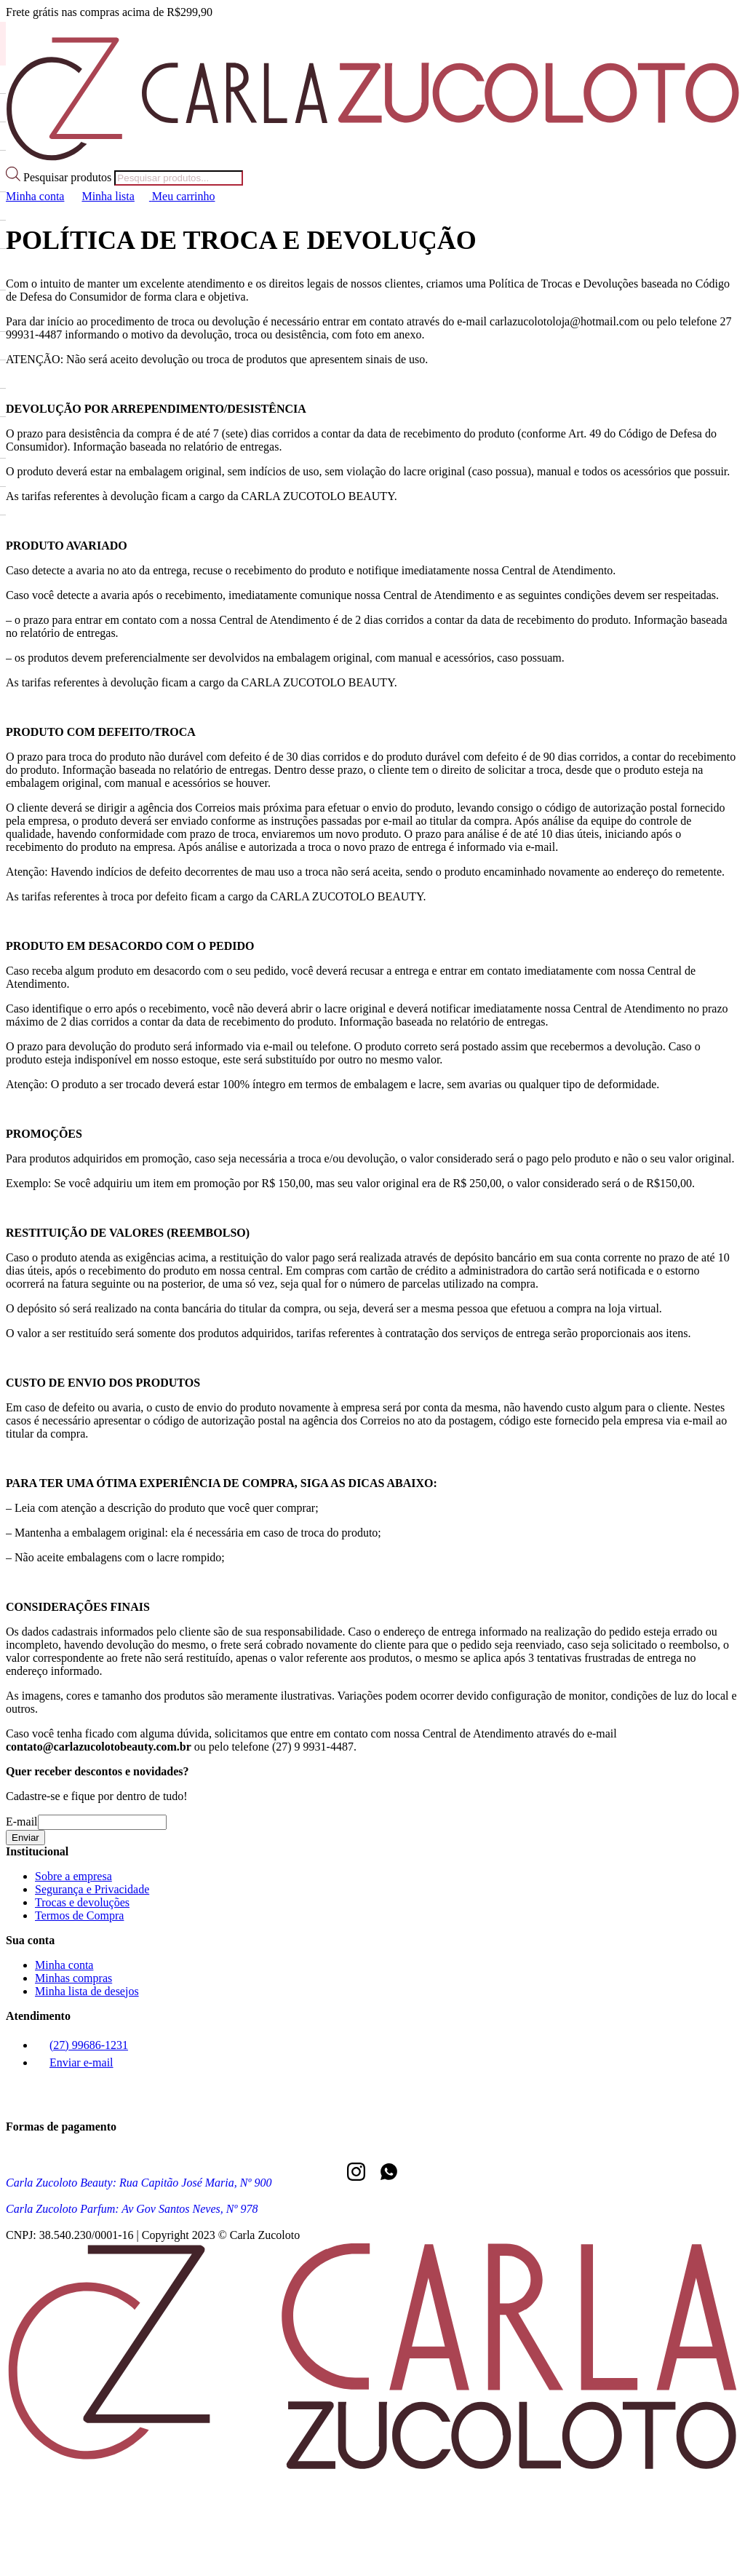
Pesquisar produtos (68, 177)
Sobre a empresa (73, 1876)
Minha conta (64, 1965)
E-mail (22, 1821)
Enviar (25, 1837)
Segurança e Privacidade (92, 1889)
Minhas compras (73, 1978)
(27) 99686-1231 (81, 2045)
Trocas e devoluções (82, 1902)
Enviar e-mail (74, 2062)
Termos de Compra (79, 1915)
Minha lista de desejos (87, 1991)
